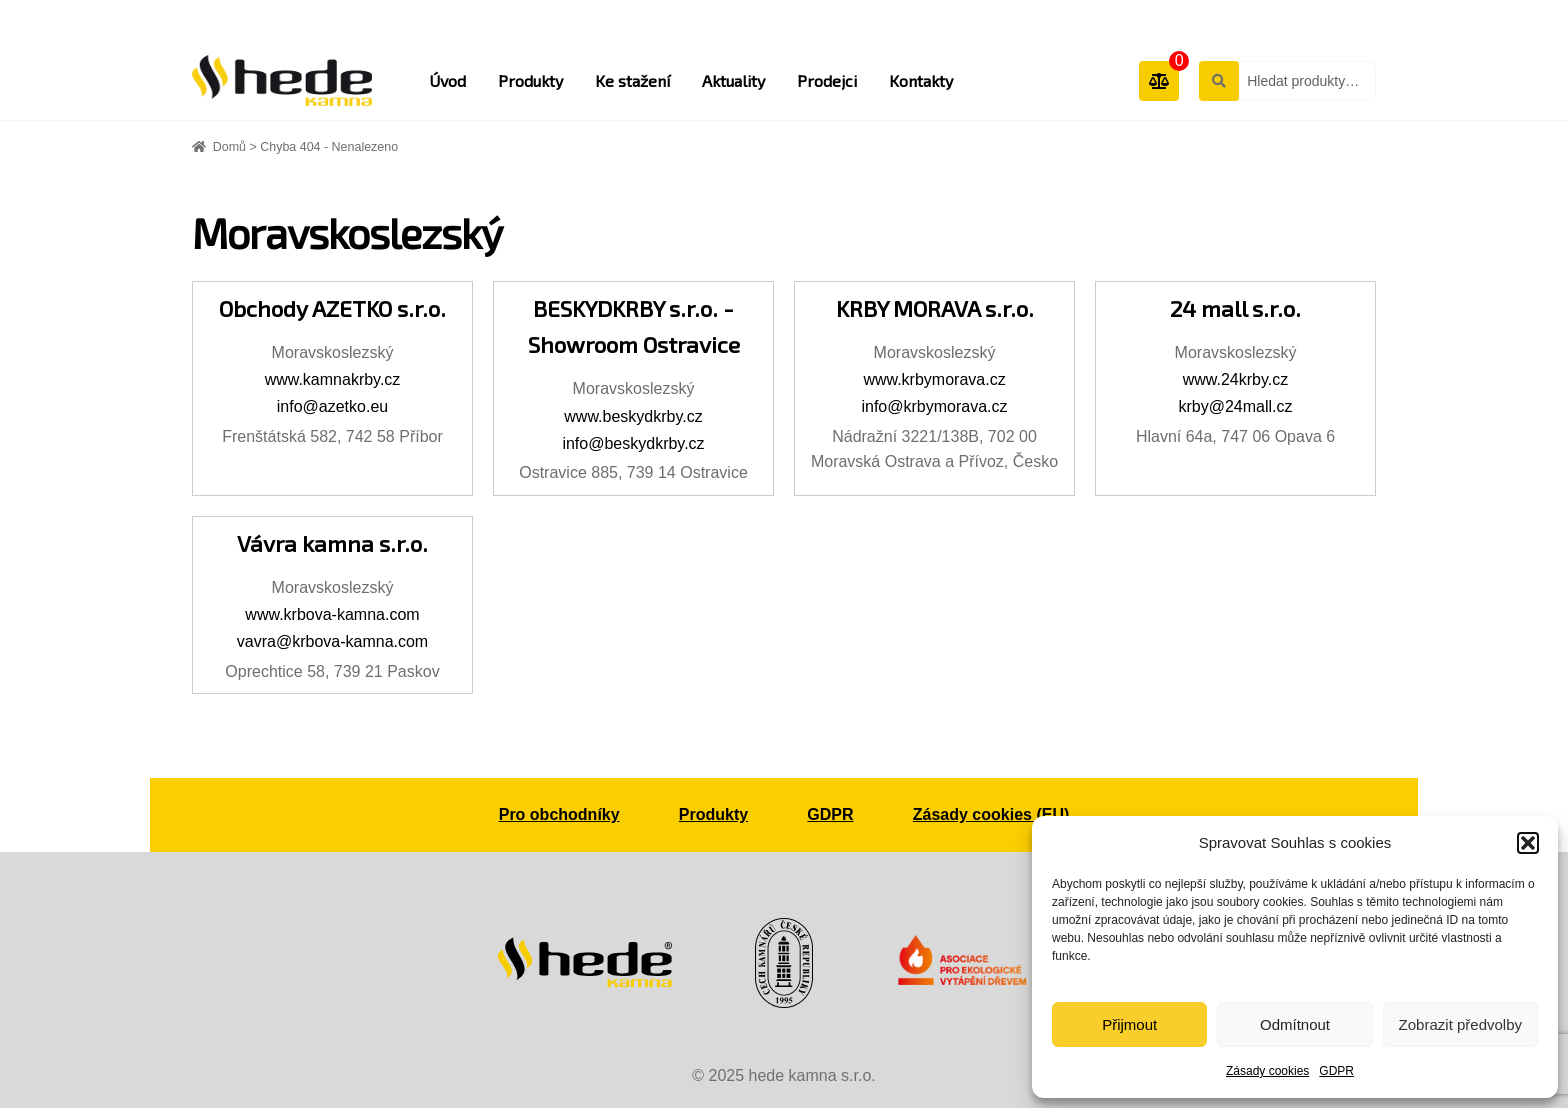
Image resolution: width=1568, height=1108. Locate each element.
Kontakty (921, 80)
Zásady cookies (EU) (991, 814)
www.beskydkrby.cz (633, 416)
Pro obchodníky (559, 814)
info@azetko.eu (332, 406)
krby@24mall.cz (1235, 406)
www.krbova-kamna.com (332, 614)
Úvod (447, 80)
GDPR (1336, 1071)
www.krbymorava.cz (934, 379)
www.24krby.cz (1236, 379)
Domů (229, 147)
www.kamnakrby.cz (333, 379)
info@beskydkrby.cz (633, 443)
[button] (1528, 843)
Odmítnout (1295, 1024)
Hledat (1218, 80)
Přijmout (1129, 1024)
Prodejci (827, 80)
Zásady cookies (1267, 1071)
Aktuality (733, 80)
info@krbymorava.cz (934, 406)
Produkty (530, 80)
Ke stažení (632, 80)
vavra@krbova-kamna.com (332, 641)
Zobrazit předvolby (1460, 1024)
